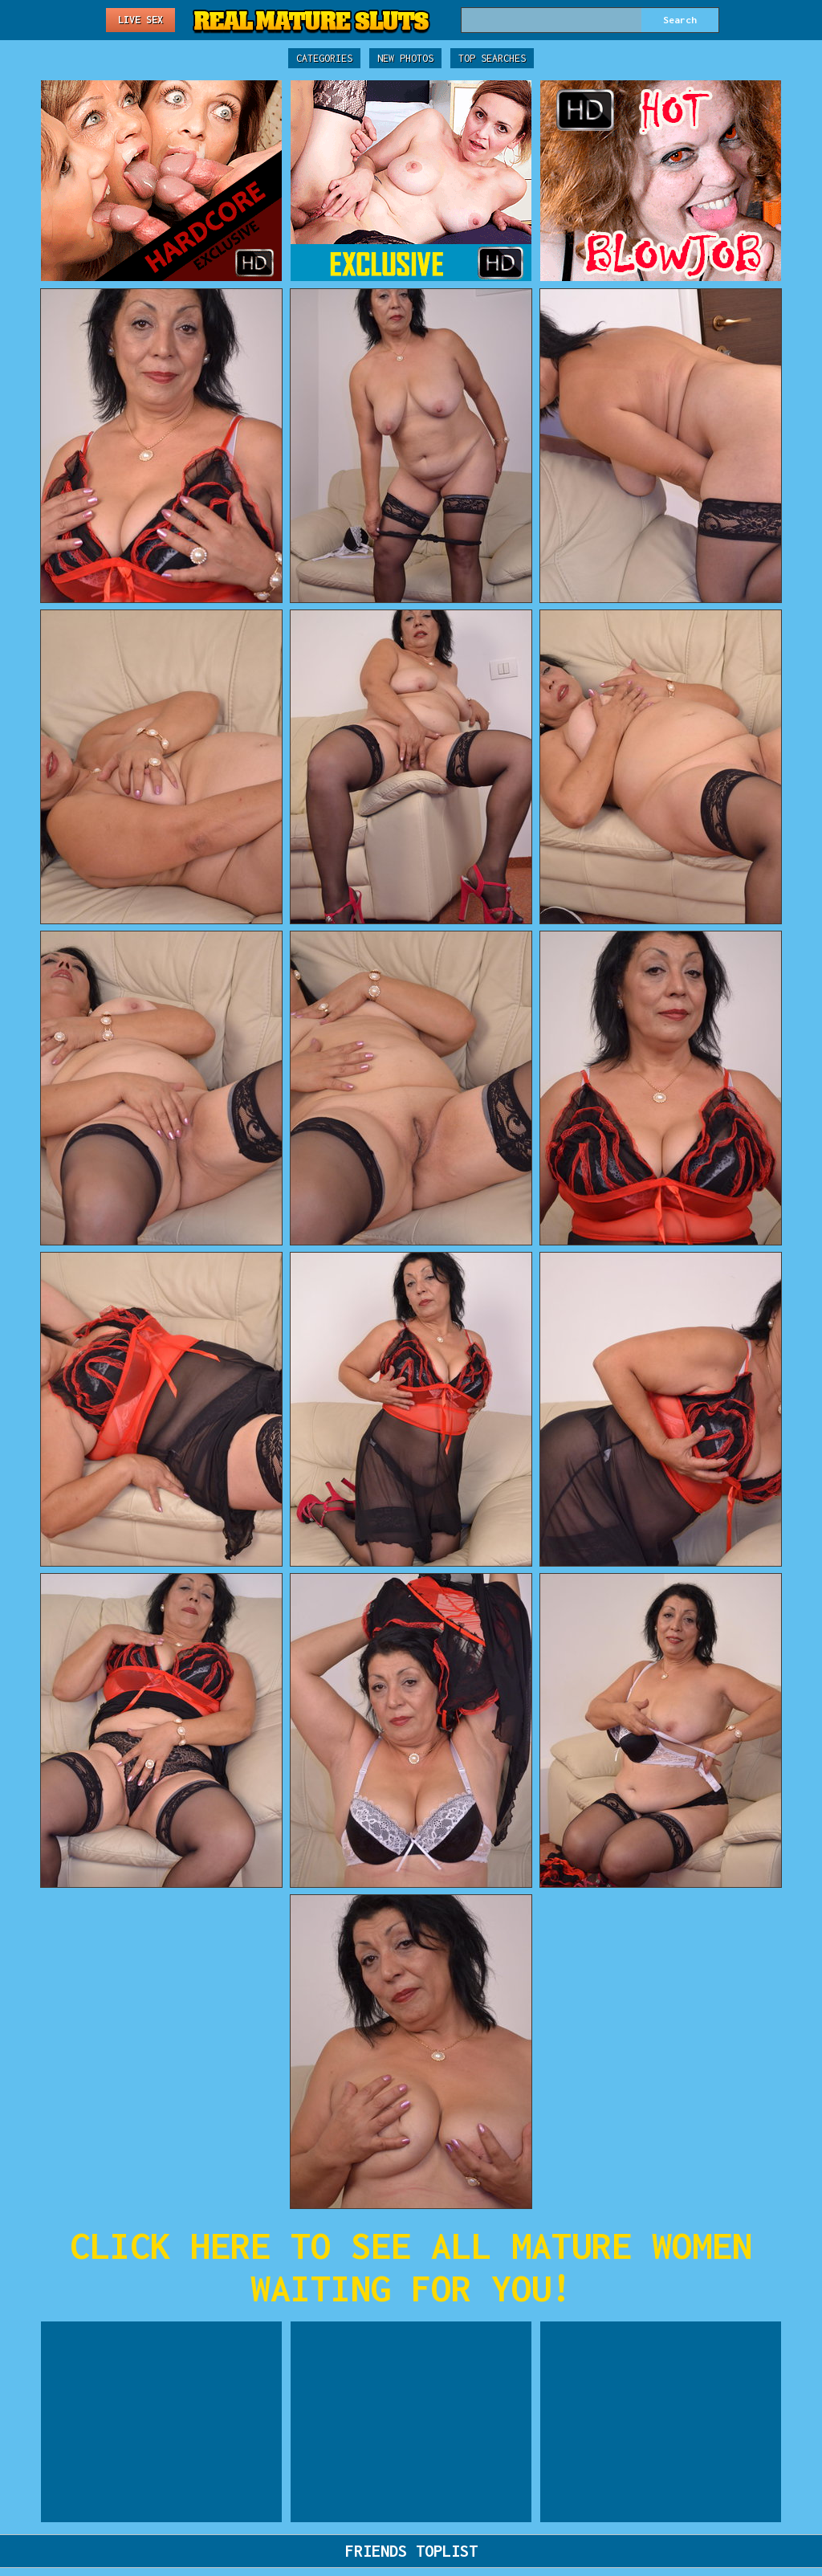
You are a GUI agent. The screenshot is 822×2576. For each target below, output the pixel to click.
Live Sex (140, 20)
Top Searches (492, 58)
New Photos (405, 58)
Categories (324, 58)
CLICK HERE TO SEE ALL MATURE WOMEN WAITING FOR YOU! (411, 2266)
